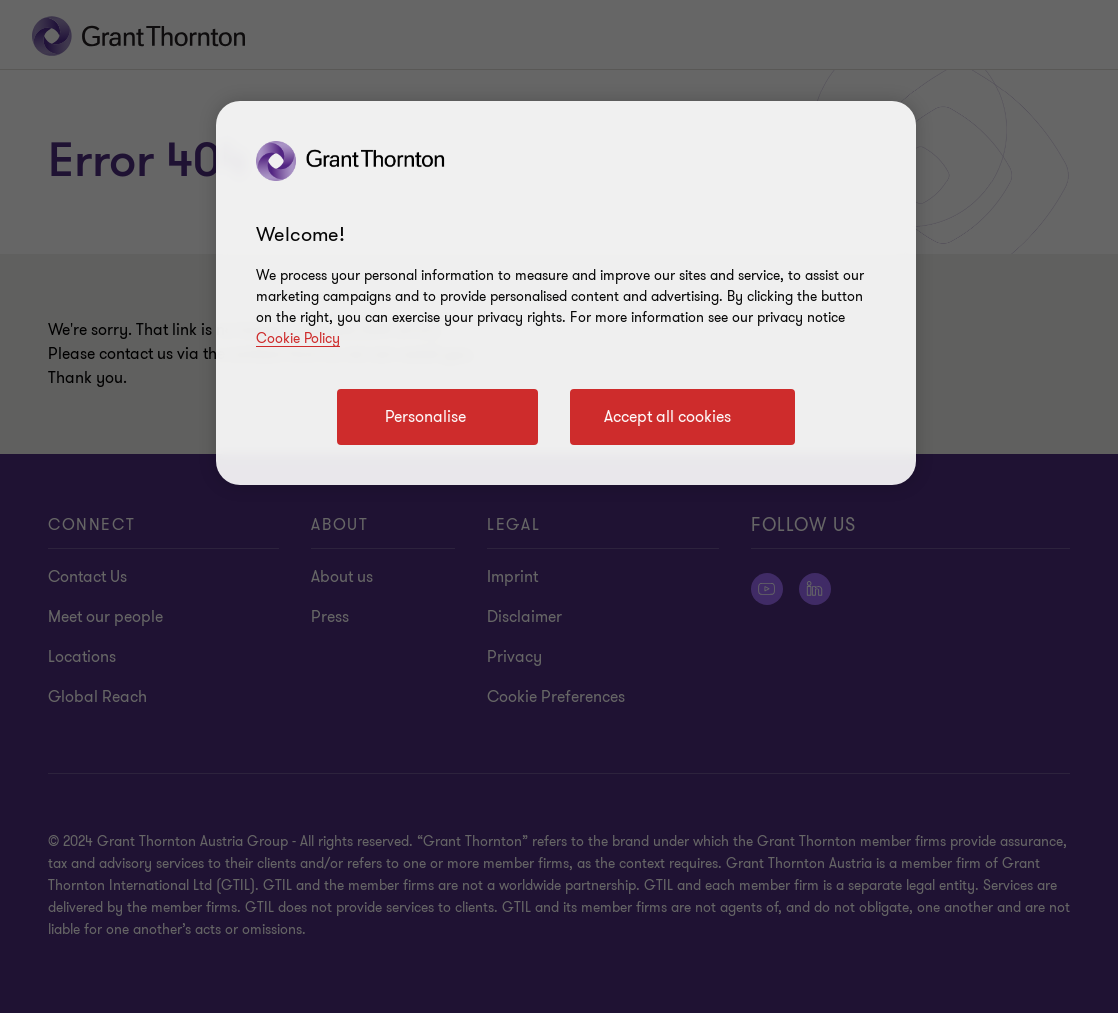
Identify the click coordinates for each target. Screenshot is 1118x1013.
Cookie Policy (298, 338)
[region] (566, 293)
